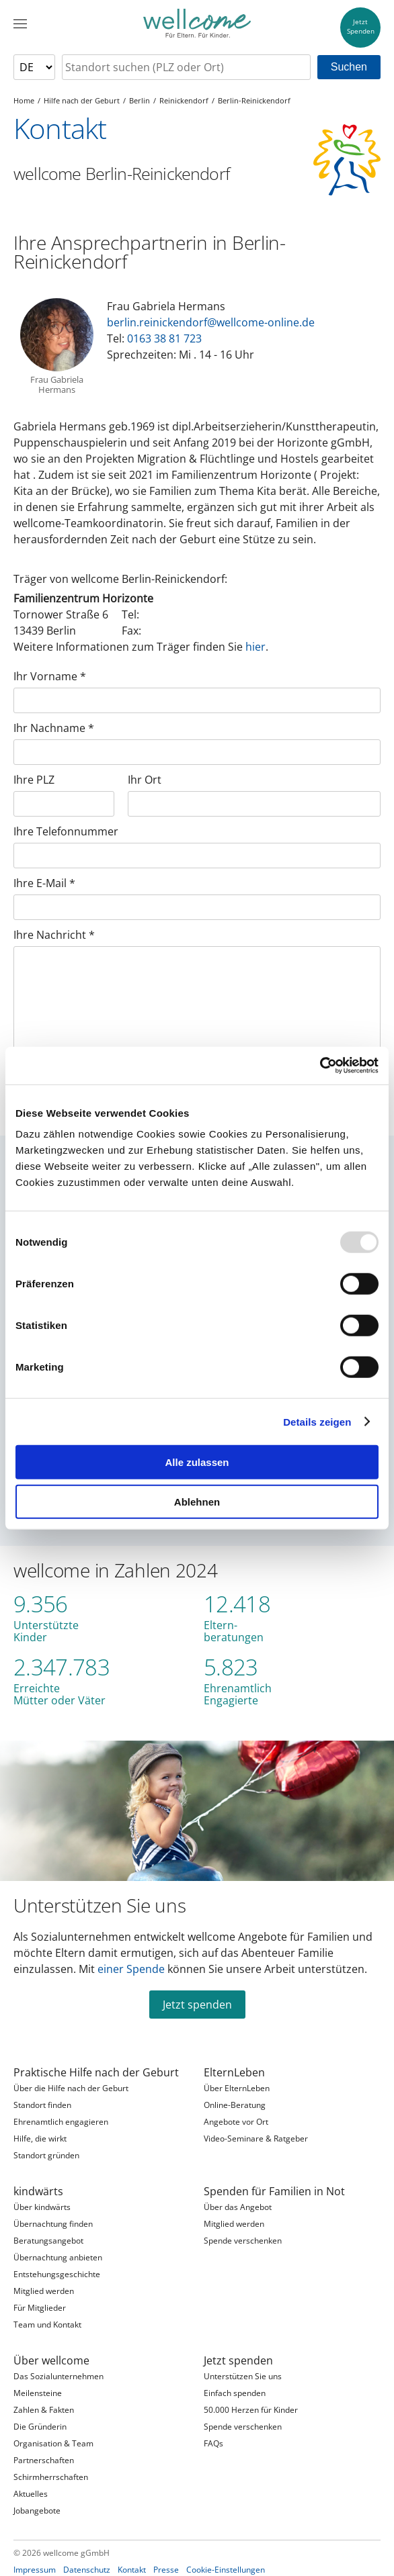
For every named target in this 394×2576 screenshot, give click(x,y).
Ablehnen (197, 1501)
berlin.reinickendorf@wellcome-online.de (211, 322)
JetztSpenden (361, 26)
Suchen (349, 67)
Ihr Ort (144, 779)
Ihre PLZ (33, 779)
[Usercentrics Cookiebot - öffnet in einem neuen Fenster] (320, 1065)
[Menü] (20, 23)
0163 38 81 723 (164, 338)
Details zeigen (317, 1421)
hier (255, 646)
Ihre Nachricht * (54, 934)
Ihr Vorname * (49, 676)
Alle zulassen (197, 1462)
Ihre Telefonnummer (65, 831)
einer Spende (131, 1969)
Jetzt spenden (197, 2004)
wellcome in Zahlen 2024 (115, 1570)
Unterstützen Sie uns (99, 1905)
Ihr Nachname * (53, 728)
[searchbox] (186, 67)
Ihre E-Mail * (44, 883)
